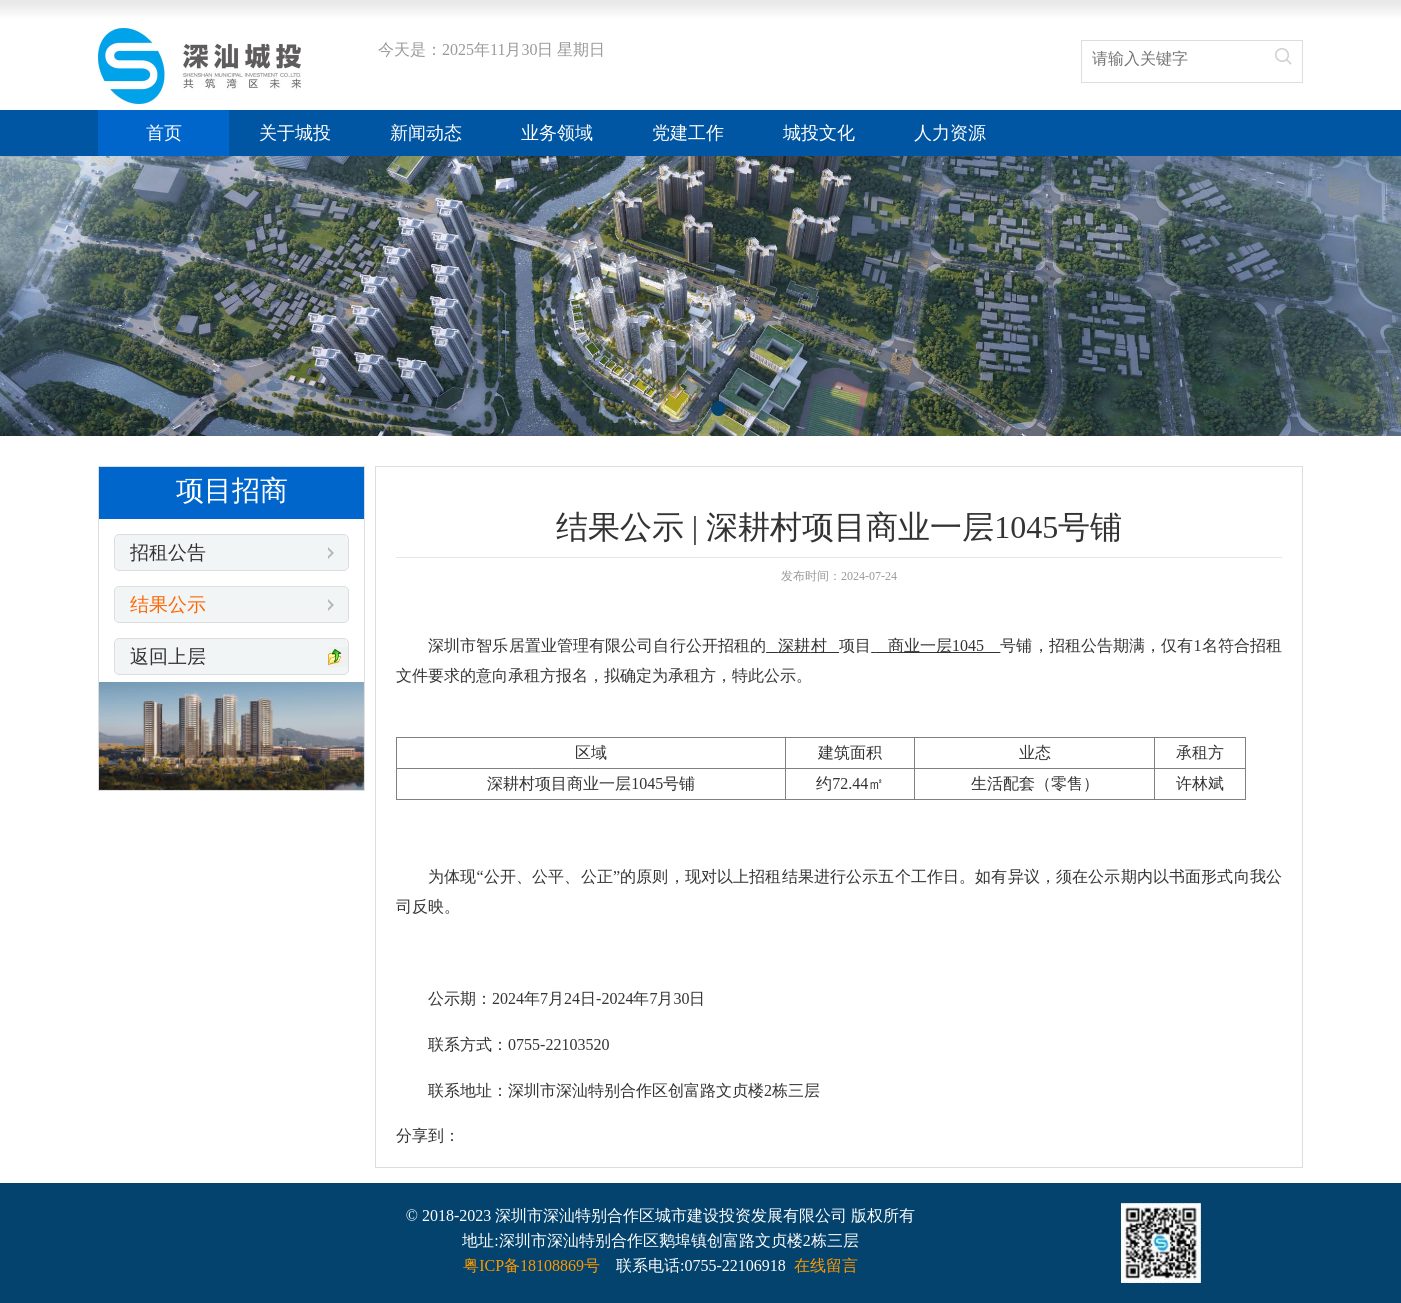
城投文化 (819, 133)
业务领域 (557, 133)
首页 (164, 133)
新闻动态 (426, 133)
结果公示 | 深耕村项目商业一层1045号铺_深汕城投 (199, 66)
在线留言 (826, 1265)
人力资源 (950, 133)
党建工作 (688, 133)
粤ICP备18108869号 (531, 1265)
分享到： (428, 1135)
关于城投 (295, 133)
